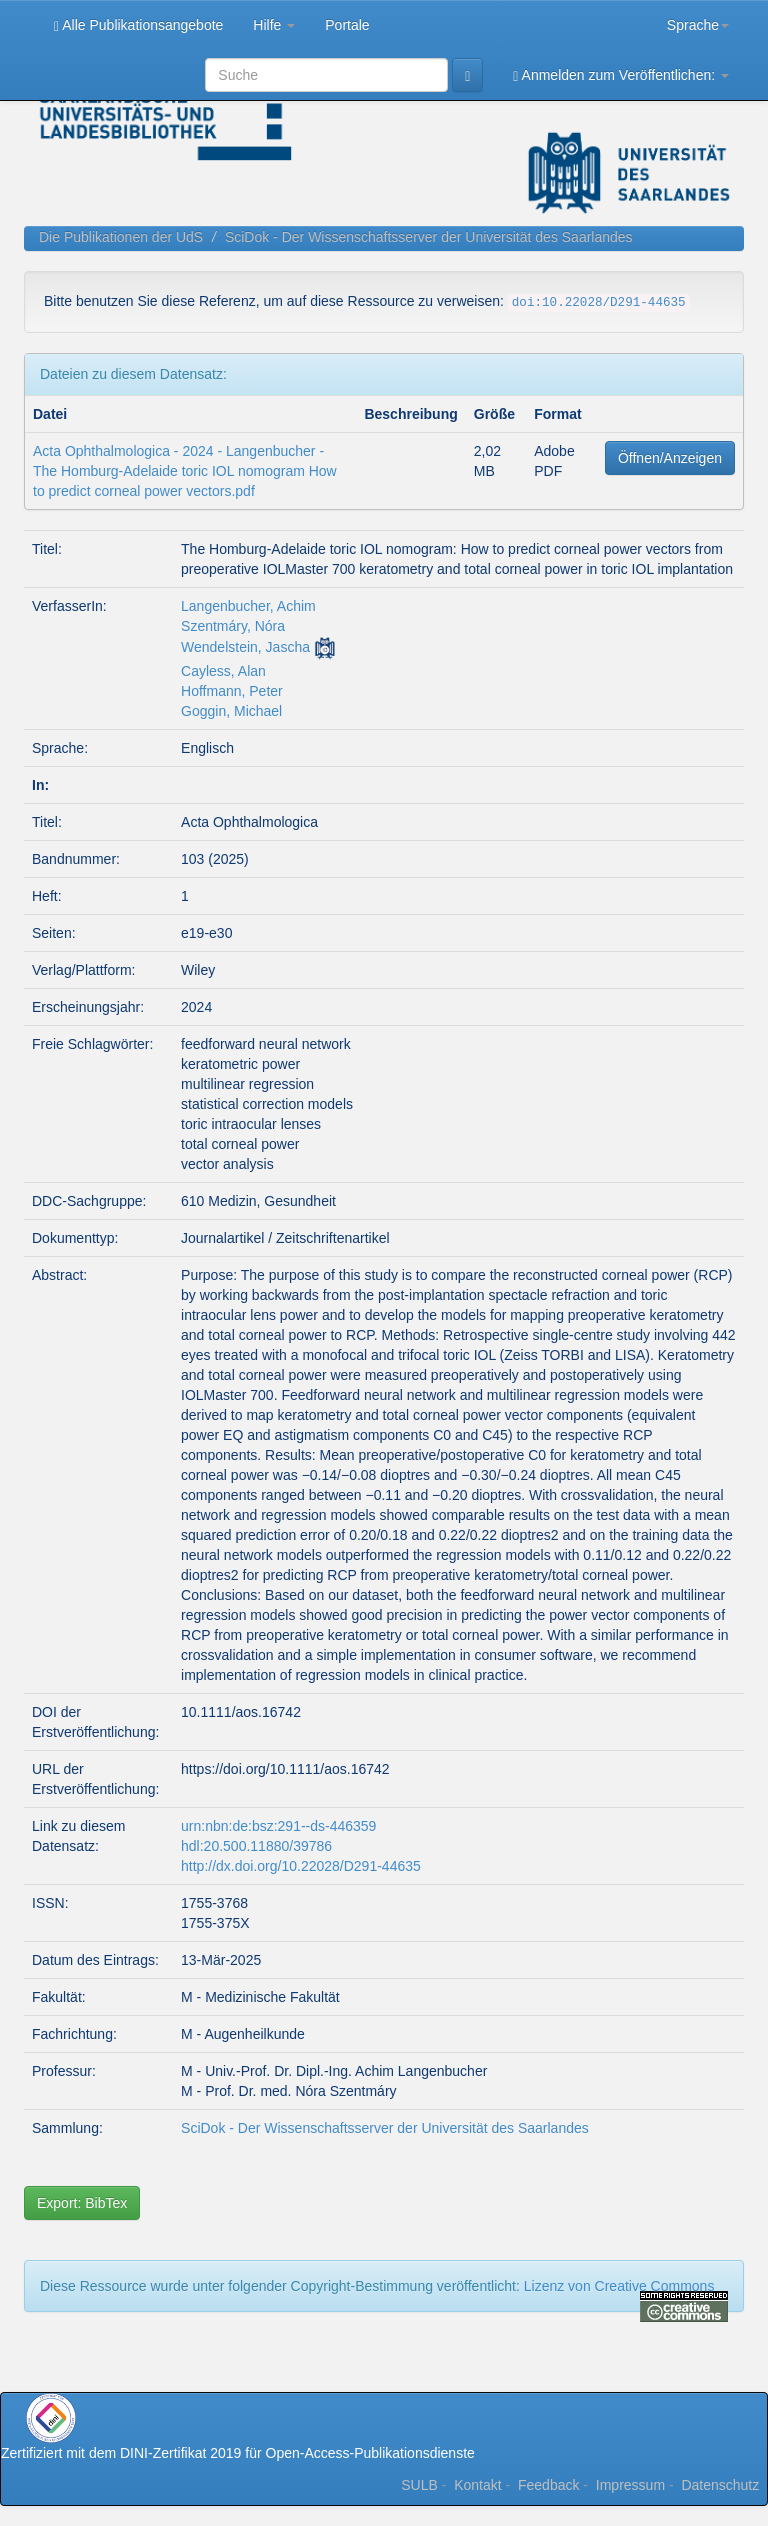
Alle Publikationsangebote (138, 25)
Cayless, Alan (223, 671)
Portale (347, 25)
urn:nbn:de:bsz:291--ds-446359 (278, 1826)
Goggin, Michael (231, 711)
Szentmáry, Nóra (233, 626)
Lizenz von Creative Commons (619, 2286)
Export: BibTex (82, 2203)
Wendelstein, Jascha (245, 647)
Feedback (548, 2485)
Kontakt (477, 2485)
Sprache (698, 25)
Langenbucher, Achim (248, 606)
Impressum (630, 2485)
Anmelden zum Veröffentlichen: (621, 75)
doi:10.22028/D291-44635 (599, 303)
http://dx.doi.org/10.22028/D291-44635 (301, 1866)
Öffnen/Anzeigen (670, 458)
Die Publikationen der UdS (121, 237)
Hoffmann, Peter (232, 691)
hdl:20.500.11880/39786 (256, 1846)
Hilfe (274, 25)
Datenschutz (720, 2485)
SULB (419, 2485)
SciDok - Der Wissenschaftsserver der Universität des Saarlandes (429, 237)
